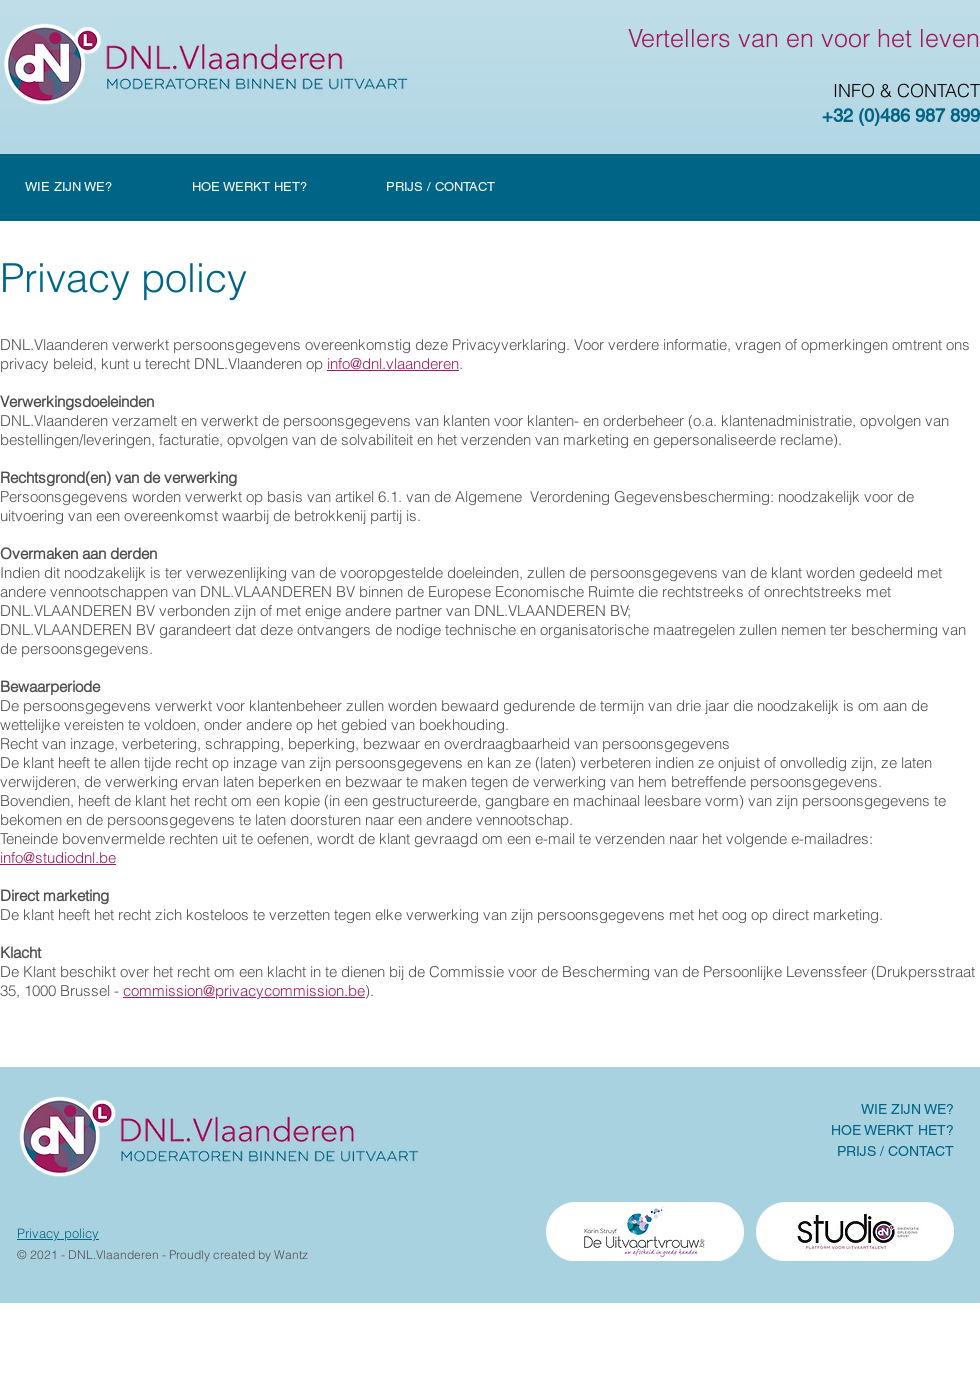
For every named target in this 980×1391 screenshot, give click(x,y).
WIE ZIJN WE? (907, 1109)
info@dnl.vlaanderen (393, 363)
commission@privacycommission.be (244, 990)
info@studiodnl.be (58, 857)
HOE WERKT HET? (892, 1130)
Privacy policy (58, 1233)
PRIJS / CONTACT (895, 1151)
